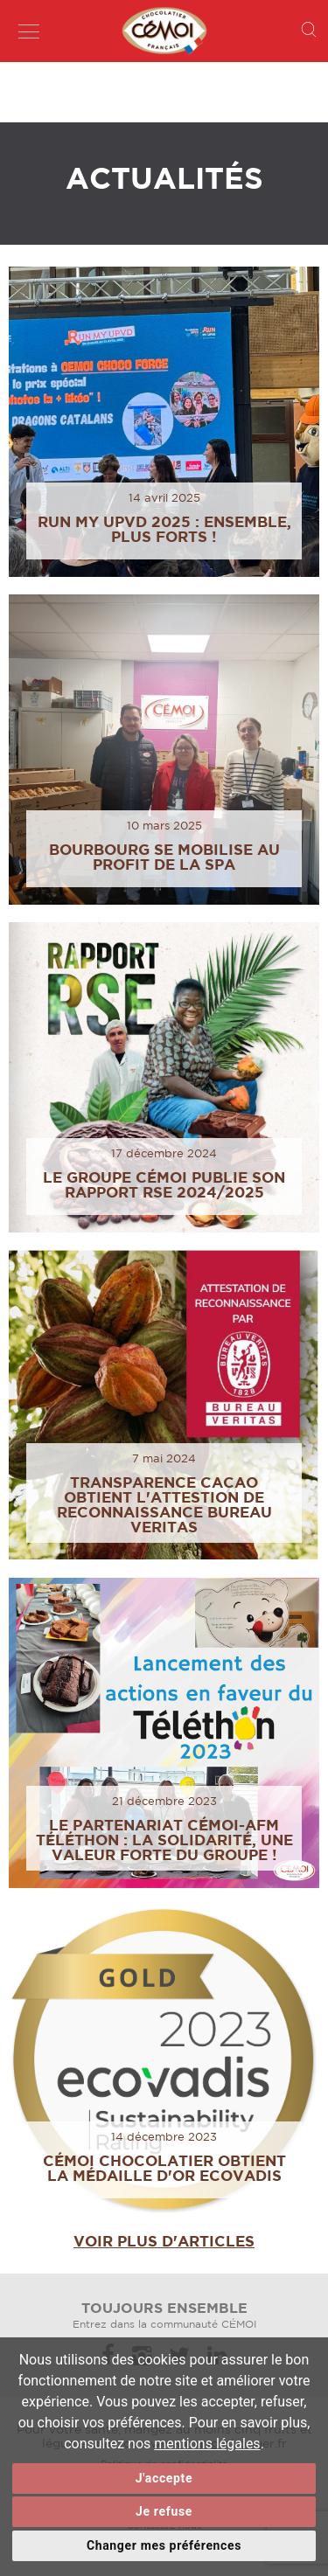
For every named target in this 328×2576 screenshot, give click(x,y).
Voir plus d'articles (164, 2241)
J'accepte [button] (164, 2478)
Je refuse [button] (164, 2511)
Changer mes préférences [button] (164, 2545)
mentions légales (207, 2443)
